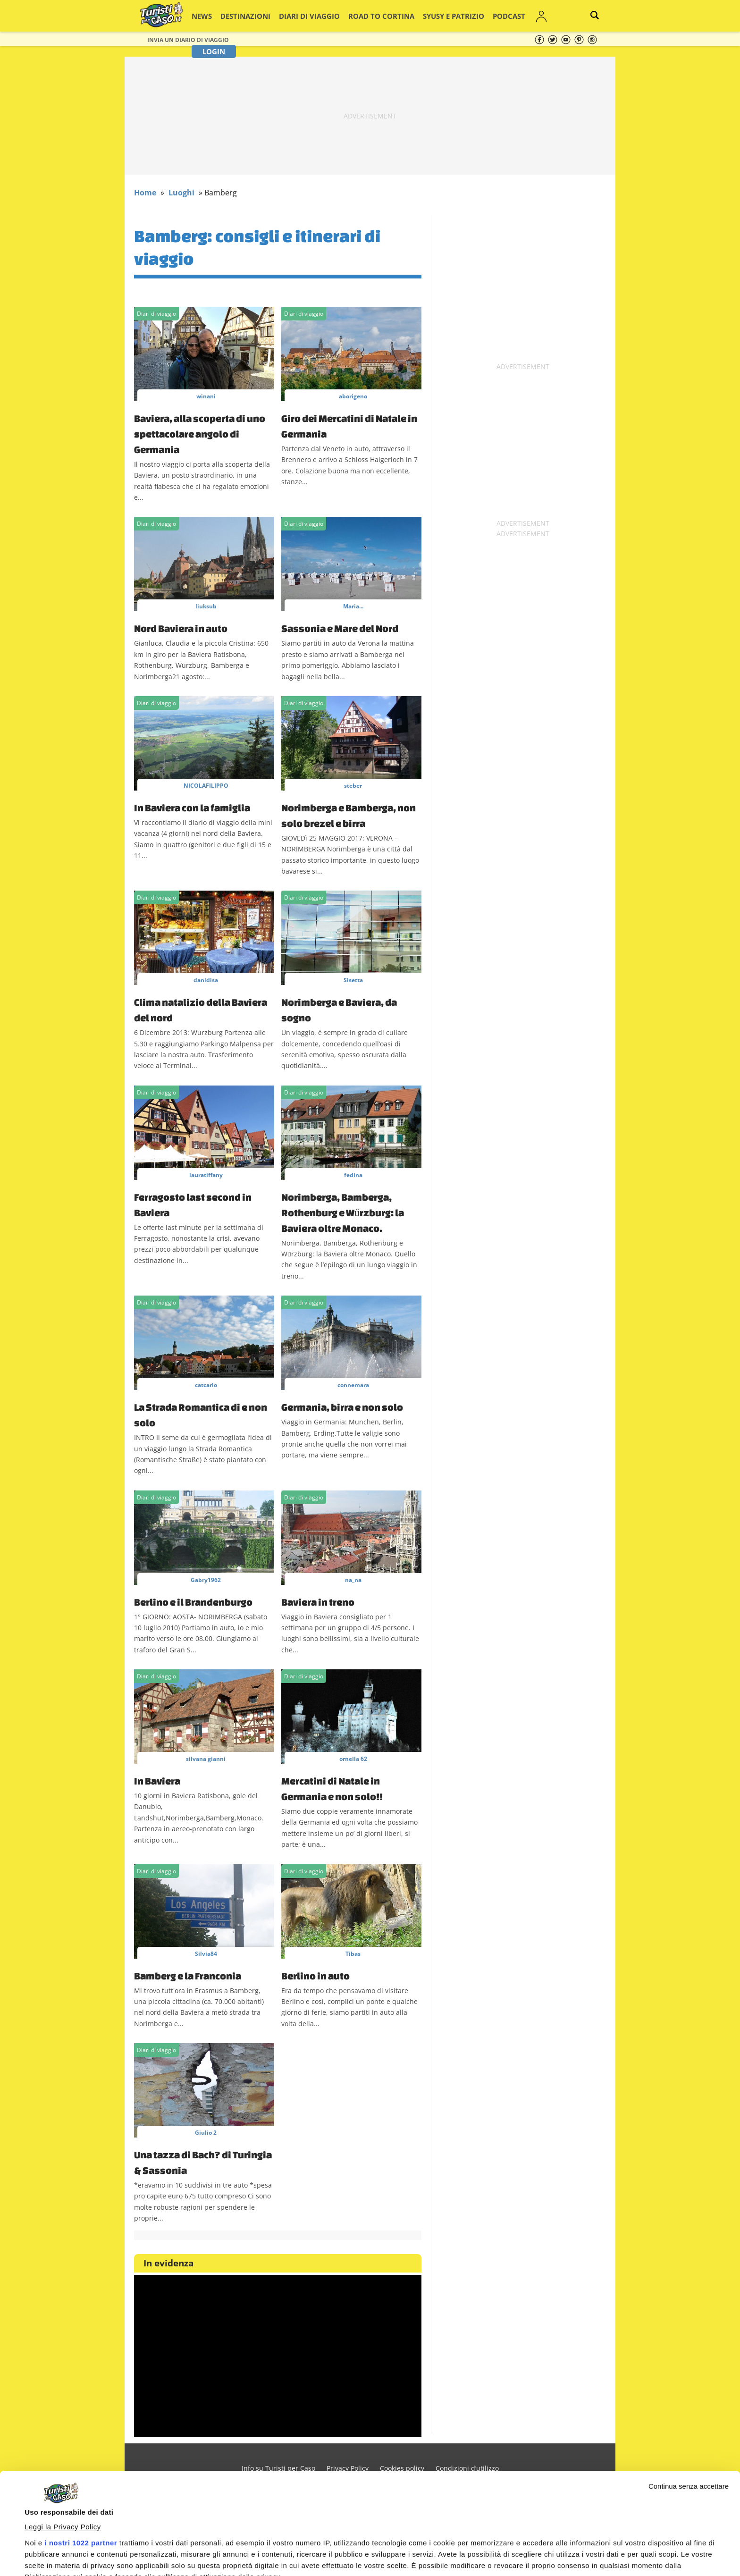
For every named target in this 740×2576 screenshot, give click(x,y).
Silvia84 (206, 1954)
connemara (353, 1385)
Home (145, 192)
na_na (353, 1580)
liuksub (206, 606)
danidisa (205, 980)
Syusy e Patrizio (423, 16)
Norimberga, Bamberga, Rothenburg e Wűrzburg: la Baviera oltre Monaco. (342, 1212)
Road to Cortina (362, 16)
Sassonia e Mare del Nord (339, 628)
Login (535, 16)
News (211, 16)
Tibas (353, 1954)
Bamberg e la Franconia (187, 1975)
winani (206, 396)
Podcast (469, 16)
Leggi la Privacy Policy (63, 2426)
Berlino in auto (315, 1975)
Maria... (353, 606)
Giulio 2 (206, 2133)
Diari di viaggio (303, 16)
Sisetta (353, 980)
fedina (353, 1175)
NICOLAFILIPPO (206, 786)
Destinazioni (249, 16)
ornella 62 (353, 1759)
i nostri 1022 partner (80, 2442)
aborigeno (353, 396)
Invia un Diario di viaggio (188, 40)
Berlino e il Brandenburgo (193, 1602)
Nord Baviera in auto (180, 628)
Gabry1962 (206, 1580)
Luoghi (181, 192)
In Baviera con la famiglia (192, 807)
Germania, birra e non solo (342, 1407)
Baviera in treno (317, 1602)
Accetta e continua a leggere (519, 2551)
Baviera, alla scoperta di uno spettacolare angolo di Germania (199, 433)
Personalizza (658, 2553)
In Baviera (157, 1780)
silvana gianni (206, 1759)
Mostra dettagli (50, 2530)
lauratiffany (206, 1175)
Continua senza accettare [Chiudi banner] (688, 2385)
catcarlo (206, 1385)
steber (353, 786)
